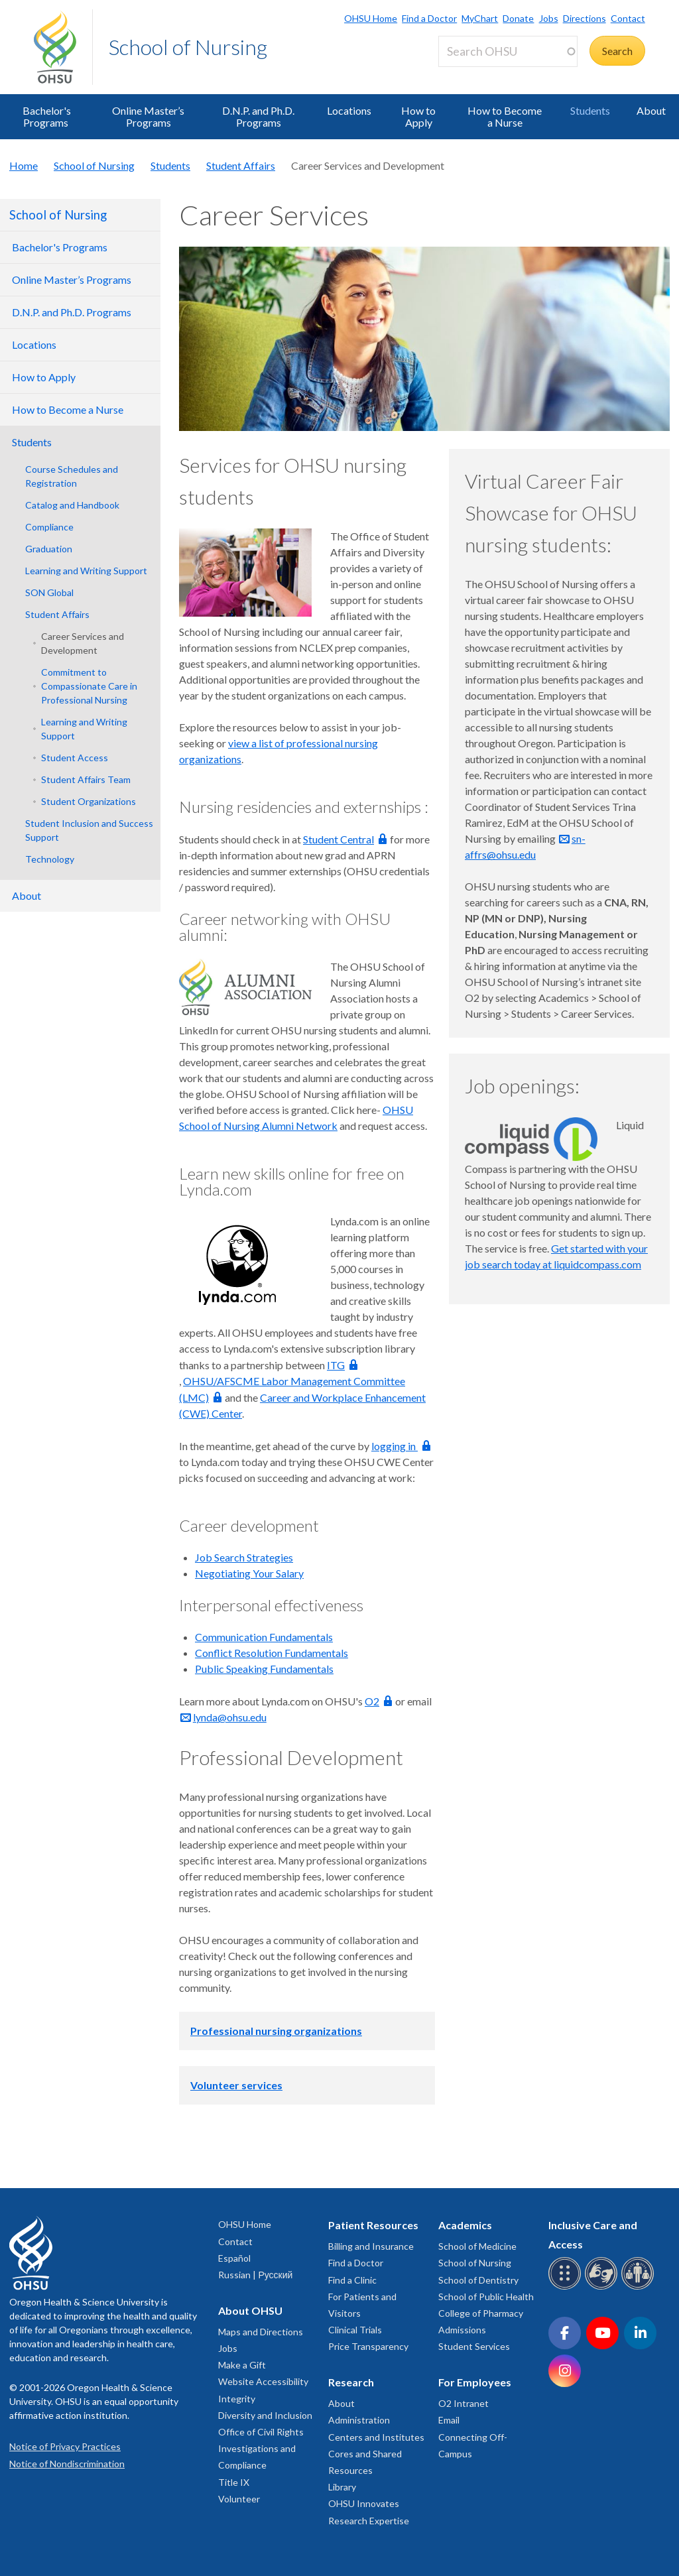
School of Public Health (486, 2296)
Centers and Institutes (376, 2437)
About (651, 110)
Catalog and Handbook (72, 505)
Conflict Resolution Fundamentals (271, 1652)
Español (234, 2258)
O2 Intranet (463, 2403)
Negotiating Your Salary (249, 1573)
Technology (49, 859)
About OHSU (250, 2310)
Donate (518, 18)
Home (23, 165)
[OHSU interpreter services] (639, 2287)
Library (342, 2486)
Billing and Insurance (371, 2246)
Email (449, 2419)
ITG (336, 1365)
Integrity (236, 2398)
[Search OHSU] (508, 51)
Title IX (233, 2482)
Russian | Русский (255, 2274)
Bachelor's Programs (47, 116)
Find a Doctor (429, 18)
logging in (394, 1446)
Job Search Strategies (244, 1557)
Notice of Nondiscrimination (67, 2463)
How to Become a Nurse (504, 116)
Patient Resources (373, 2225)
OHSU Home (370, 18)
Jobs (548, 18)
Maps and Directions (260, 2331)
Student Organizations (88, 801)
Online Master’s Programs (148, 116)
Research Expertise (368, 2520)
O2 (372, 1701)
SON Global (49, 592)
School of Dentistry (478, 2280)
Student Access (74, 757)
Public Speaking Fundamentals (264, 1668)
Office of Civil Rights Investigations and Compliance (261, 2448)
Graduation (48, 548)
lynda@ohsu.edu (230, 1717)
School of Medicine (477, 2246)
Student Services (474, 2346)
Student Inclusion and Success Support (89, 830)
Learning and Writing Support (86, 570)
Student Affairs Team (86, 779)
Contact (628, 18)
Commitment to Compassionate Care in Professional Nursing (89, 685)
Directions (584, 18)
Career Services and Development (82, 643)
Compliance (49, 526)
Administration (359, 2419)
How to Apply (418, 116)
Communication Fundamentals (264, 1636)
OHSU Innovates (363, 2503)
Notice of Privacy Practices (65, 2446)
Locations (349, 110)
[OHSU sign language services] (603, 2287)
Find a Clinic (352, 2280)
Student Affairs (240, 165)
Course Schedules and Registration (71, 476)
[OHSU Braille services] (566, 2287)
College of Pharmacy (480, 2313)
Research (351, 2382)
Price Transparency (368, 2346)
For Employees (474, 2382)
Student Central (338, 839)
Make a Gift (242, 2364)
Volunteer (239, 2498)
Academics (465, 2225)
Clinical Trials (355, 2329)
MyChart (480, 18)
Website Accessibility (263, 2381)
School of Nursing (188, 47)
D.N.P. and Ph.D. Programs (258, 116)
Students (590, 110)
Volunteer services (236, 2085)
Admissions (462, 2329)
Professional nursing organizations (276, 2030)
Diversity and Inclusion (265, 2415)
